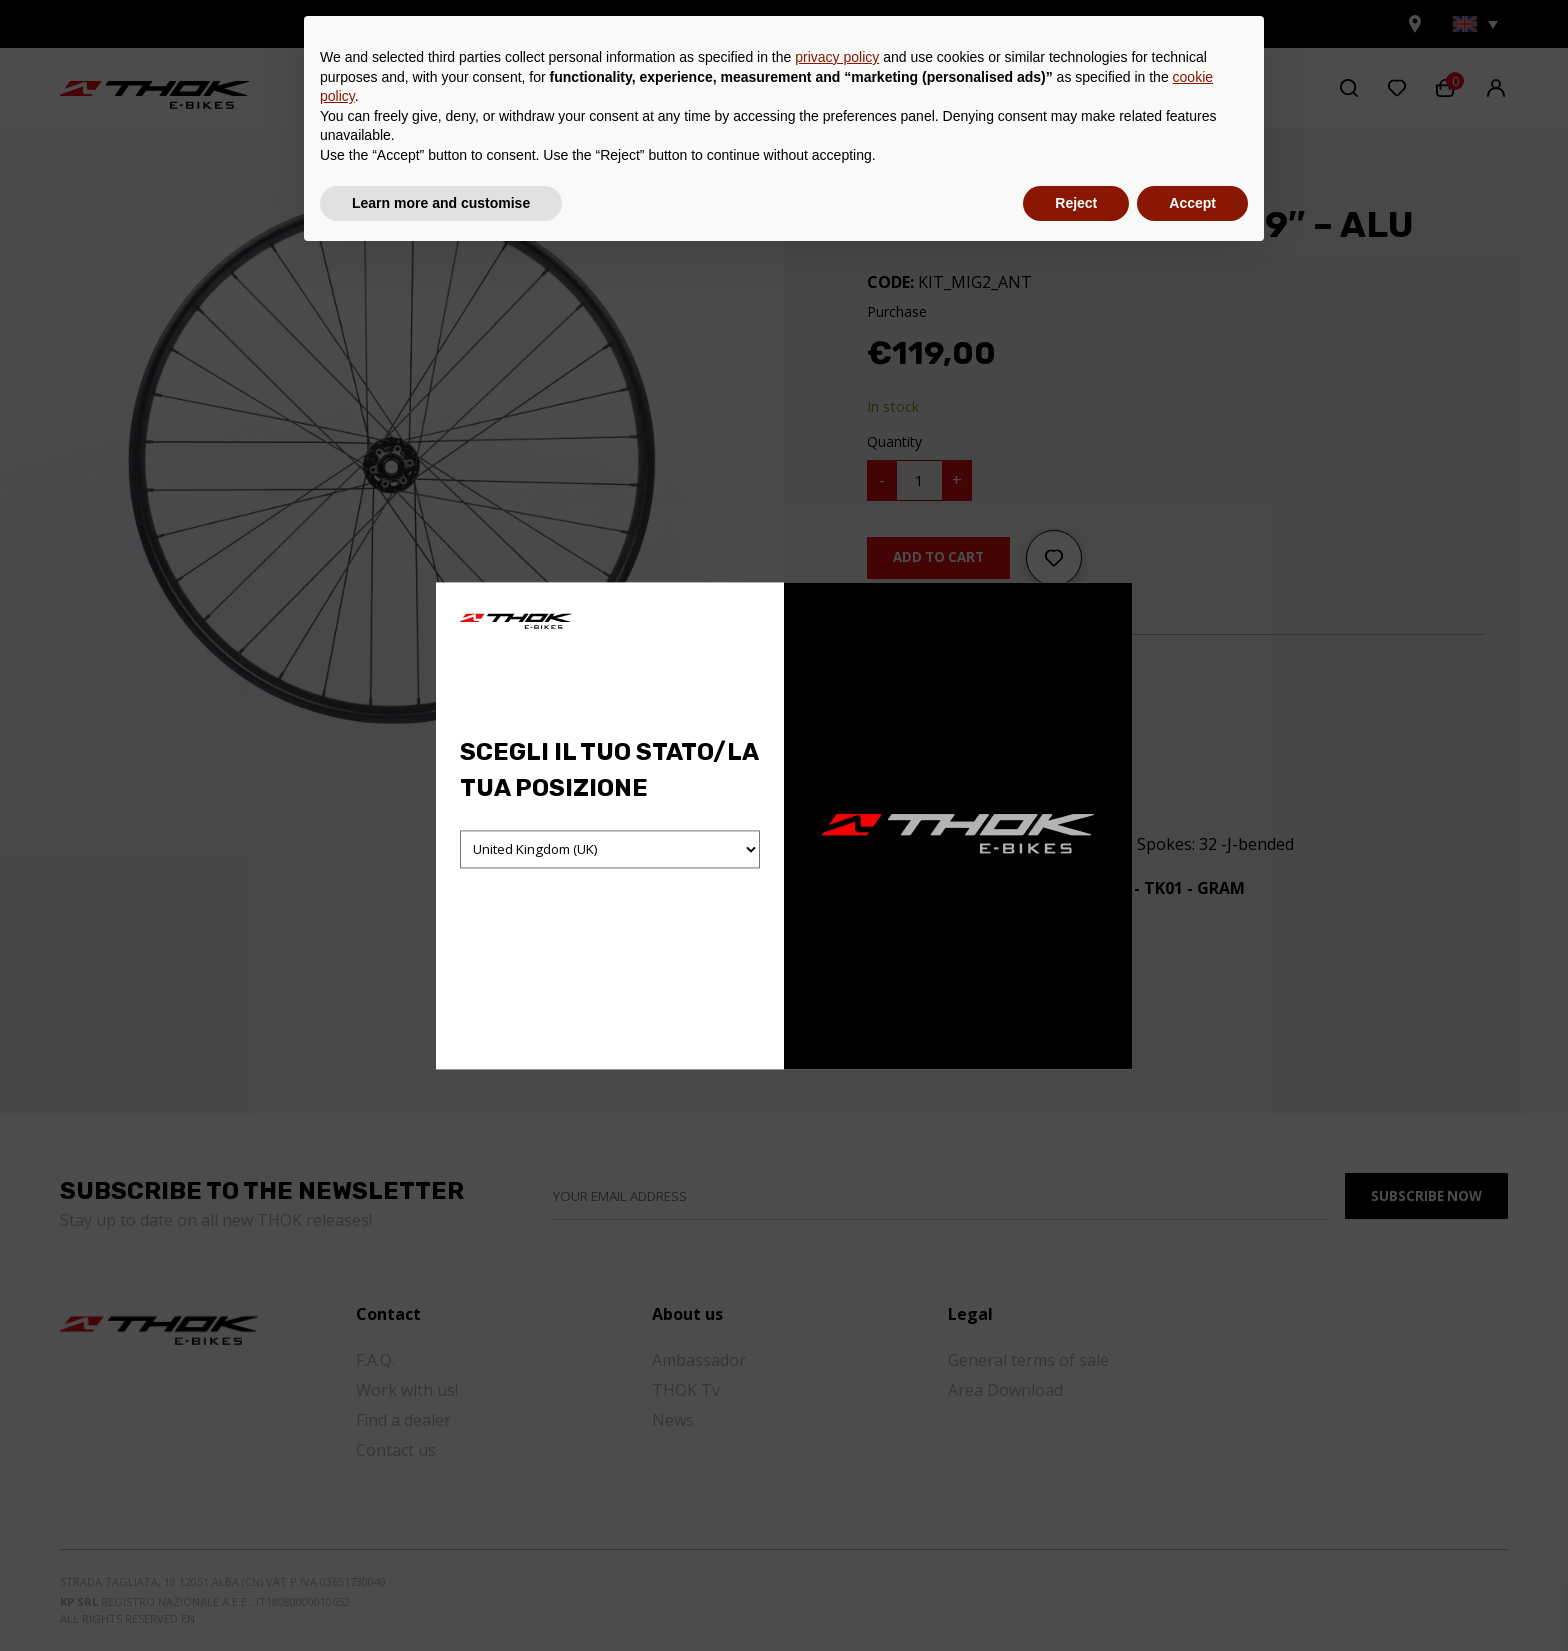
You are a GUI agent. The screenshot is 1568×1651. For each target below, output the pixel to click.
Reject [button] (1076, 1596)
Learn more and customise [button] (441, 1596)
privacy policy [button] (837, 1451)
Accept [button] (1192, 1596)
